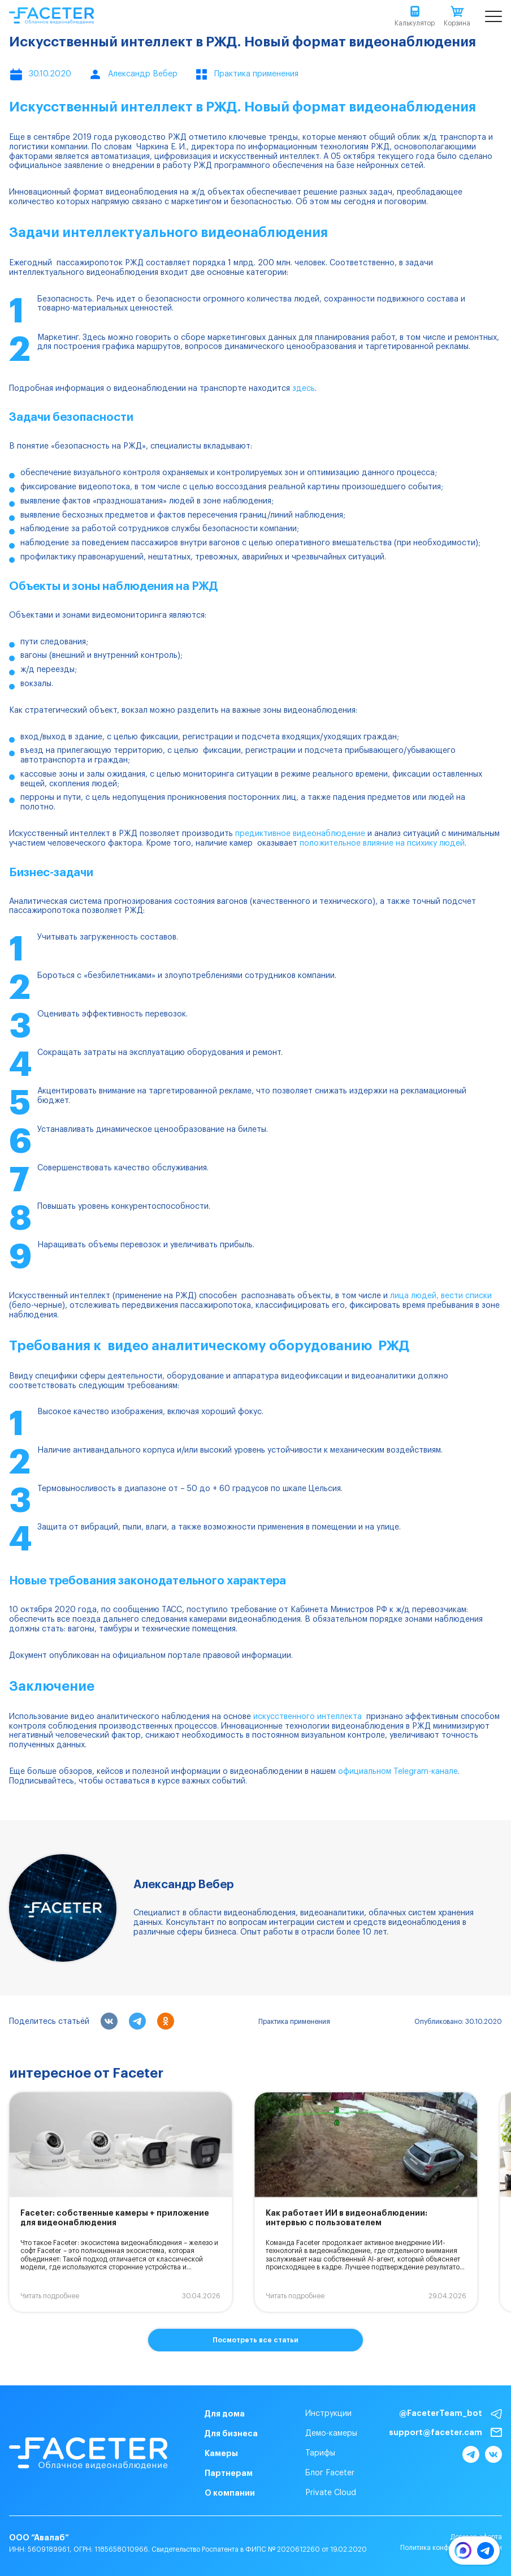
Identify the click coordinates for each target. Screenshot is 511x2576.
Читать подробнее (49, 2296)
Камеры (221, 2453)
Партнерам (229, 2473)
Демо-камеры (331, 2433)
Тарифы (320, 2453)
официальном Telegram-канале (398, 1772)
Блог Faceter (329, 2473)
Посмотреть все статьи (255, 2340)
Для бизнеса (231, 2433)
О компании (230, 2493)
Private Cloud (330, 2493)
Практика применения (294, 2021)
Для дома (225, 2414)
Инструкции (328, 2414)
